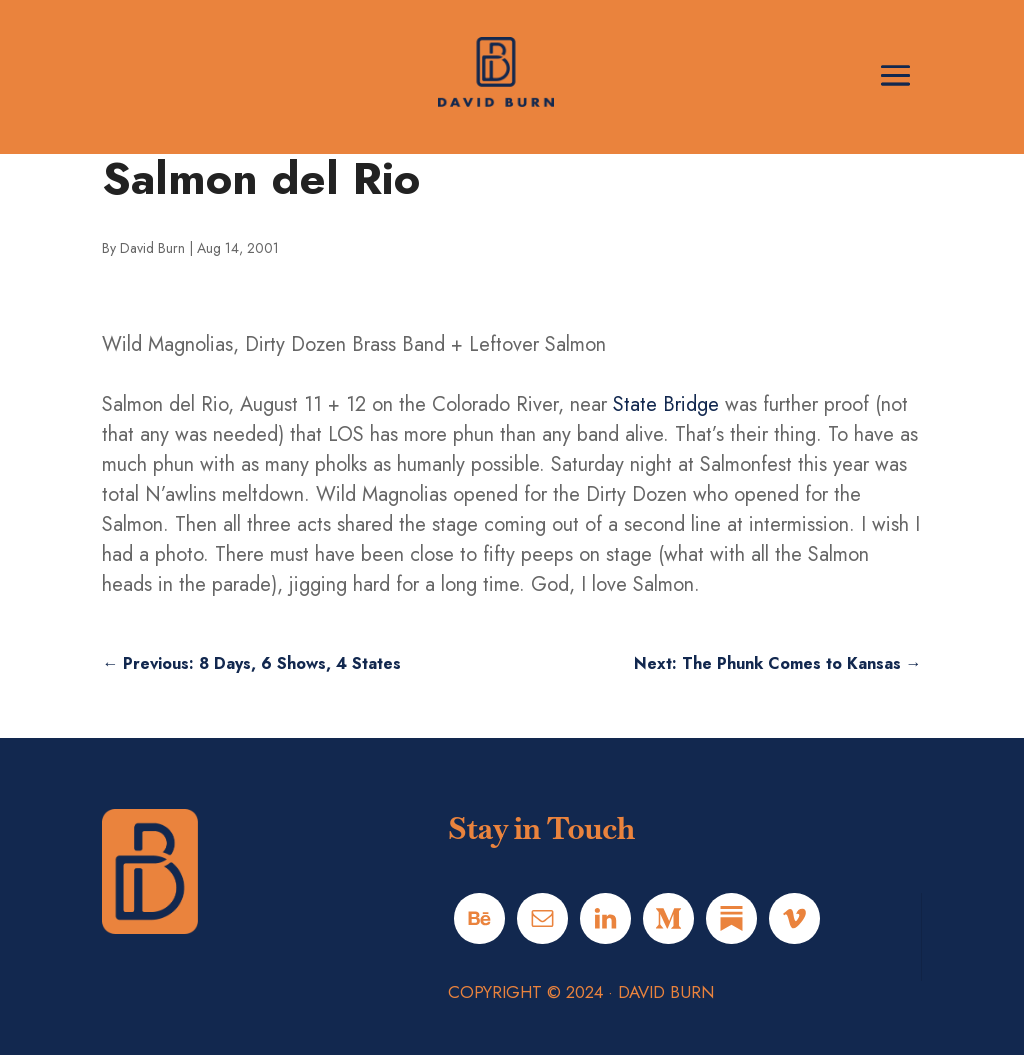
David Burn (152, 248)
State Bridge (666, 404)
